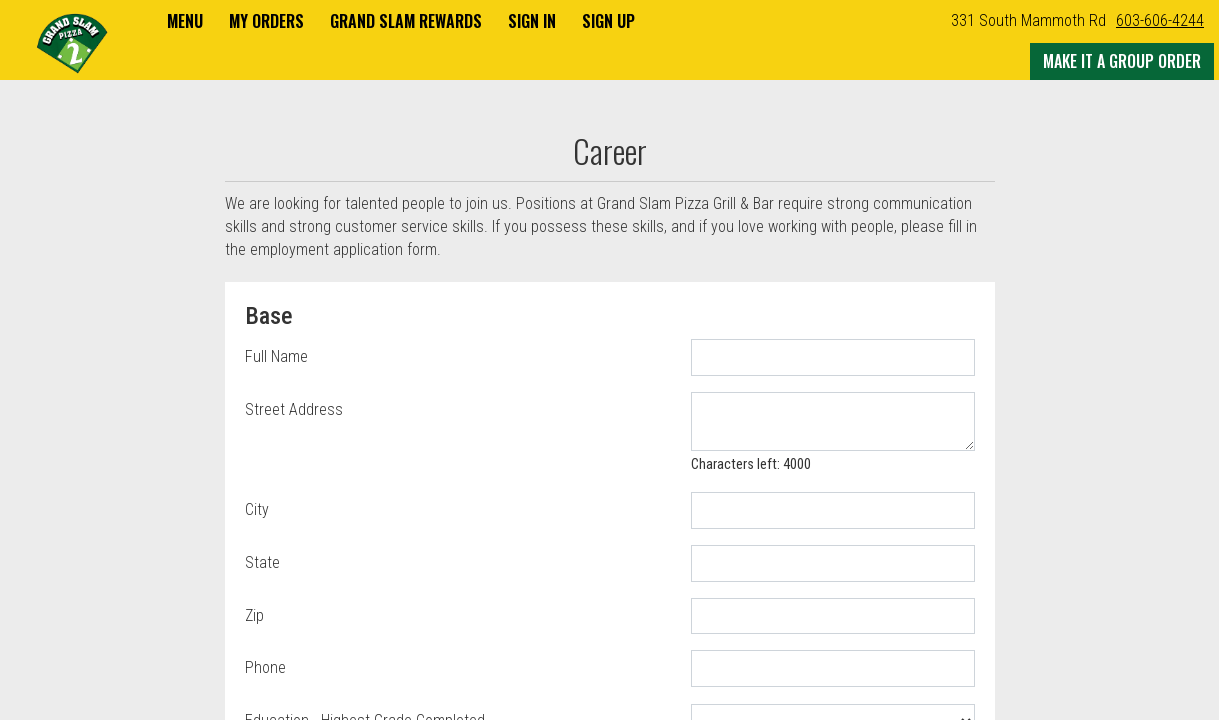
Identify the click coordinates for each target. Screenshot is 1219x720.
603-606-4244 (1160, 20)
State (262, 562)
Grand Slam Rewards (406, 21)
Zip (254, 615)
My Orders (266, 21)
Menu (185, 21)
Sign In (532, 21)
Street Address (294, 409)
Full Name (276, 356)
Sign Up (608, 21)
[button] (72, 42)
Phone (265, 667)
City (257, 509)
